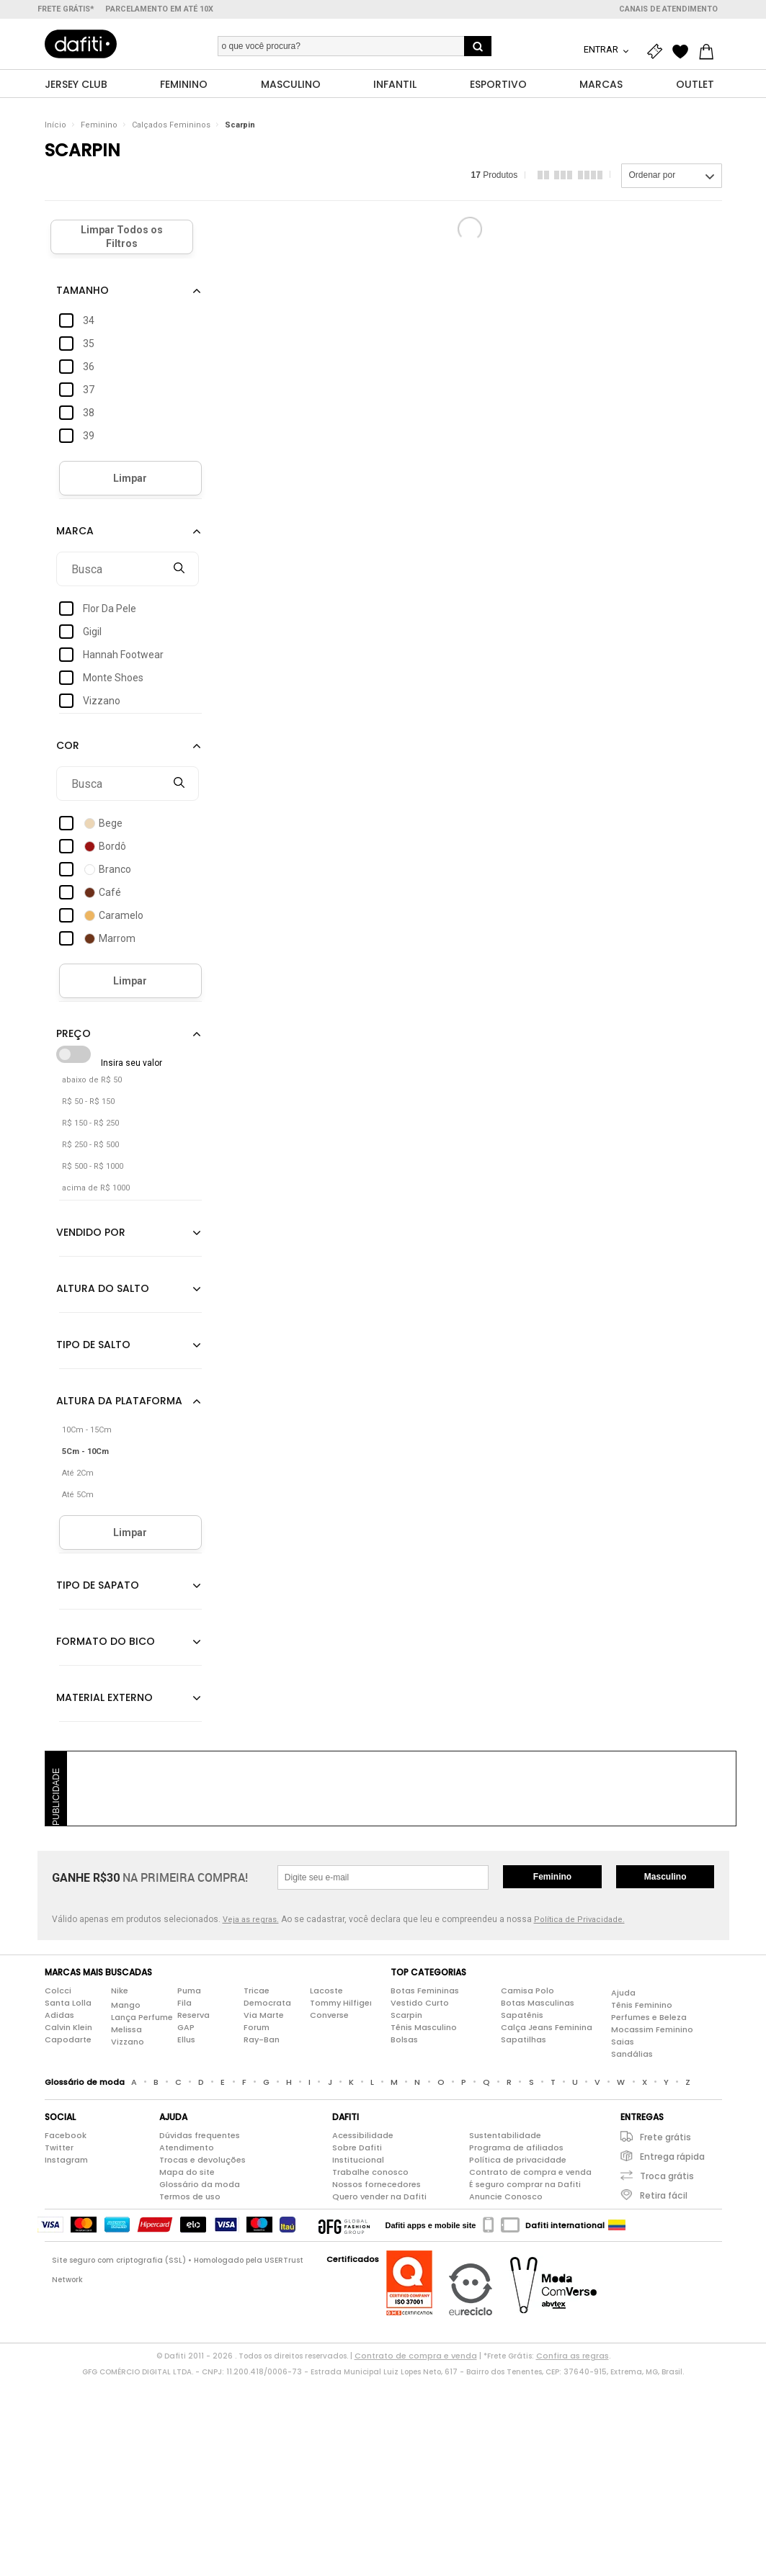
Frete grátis (665, 2138)
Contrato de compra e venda (530, 2173)
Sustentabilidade (505, 2136)
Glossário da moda (199, 2185)
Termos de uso (190, 2197)
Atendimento (186, 2148)
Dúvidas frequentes (199, 2136)
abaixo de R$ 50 (92, 1080)
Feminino (99, 125)
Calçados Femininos (171, 125)
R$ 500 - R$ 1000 (92, 1167)
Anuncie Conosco (506, 2197)
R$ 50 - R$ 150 (88, 1102)
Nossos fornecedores (376, 2185)
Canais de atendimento (668, 9)
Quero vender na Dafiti (379, 2197)
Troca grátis (667, 2177)
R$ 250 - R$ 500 (90, 1145)
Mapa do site (187, 2173)
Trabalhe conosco (370, 2173)
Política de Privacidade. (579, 1920)
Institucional (358, 2160)
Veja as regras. (251, 1920)
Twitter (59, 2148)
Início (55, 125)
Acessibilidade (362, 2136)
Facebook (65, 2136)
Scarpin (240, 125)
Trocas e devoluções (202, 2160)
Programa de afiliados (516, 2148)
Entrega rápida (672, 2157)
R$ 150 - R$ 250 (90, 1123)
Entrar (602, 49)
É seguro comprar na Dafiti (525, 2185)
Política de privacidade (517, 2160)
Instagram (66, 2160)
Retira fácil (663, 2196)
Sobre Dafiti (357, 2148)
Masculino (665, 1877)
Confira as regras (572, 2356)
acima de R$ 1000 (96, 1188)
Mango (126, 2005)
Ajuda (623, 1993)
